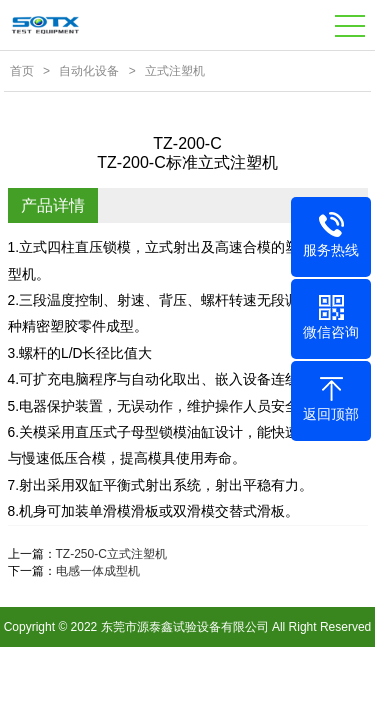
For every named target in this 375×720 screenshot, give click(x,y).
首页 (22, 71)
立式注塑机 (175, 71)
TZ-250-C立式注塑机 (111, 554)
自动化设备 (89, 71)
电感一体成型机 (98, 571)
